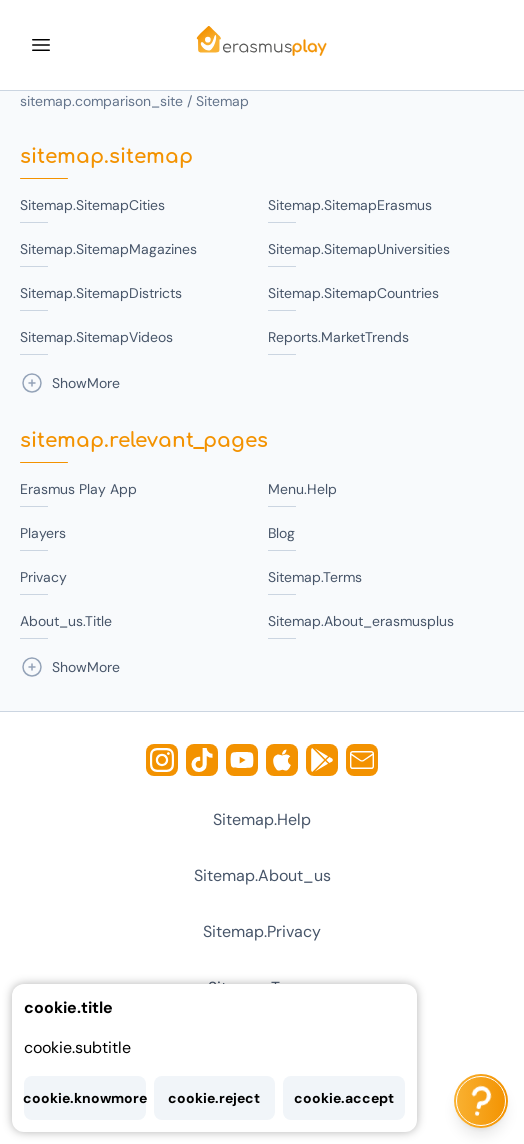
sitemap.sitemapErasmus (350, 205)
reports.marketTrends (338, 337)
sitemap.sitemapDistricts (101, 293)
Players (43, 533)
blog (281, 533)
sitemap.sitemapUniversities (359, 249)
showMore (70, 383)
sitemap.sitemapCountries (353, 293)
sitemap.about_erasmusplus (361, 621)
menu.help (302, 489)
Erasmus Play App (78, 489)
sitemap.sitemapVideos (96, 337)
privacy (43, 577)
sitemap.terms (315, 577)
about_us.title (66, 621)
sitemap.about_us (262, 875)
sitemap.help (262, 819)
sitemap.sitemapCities (92, 205)
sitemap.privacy (262, 931)
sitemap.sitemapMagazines (108, 249)
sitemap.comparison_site (101, 101)
